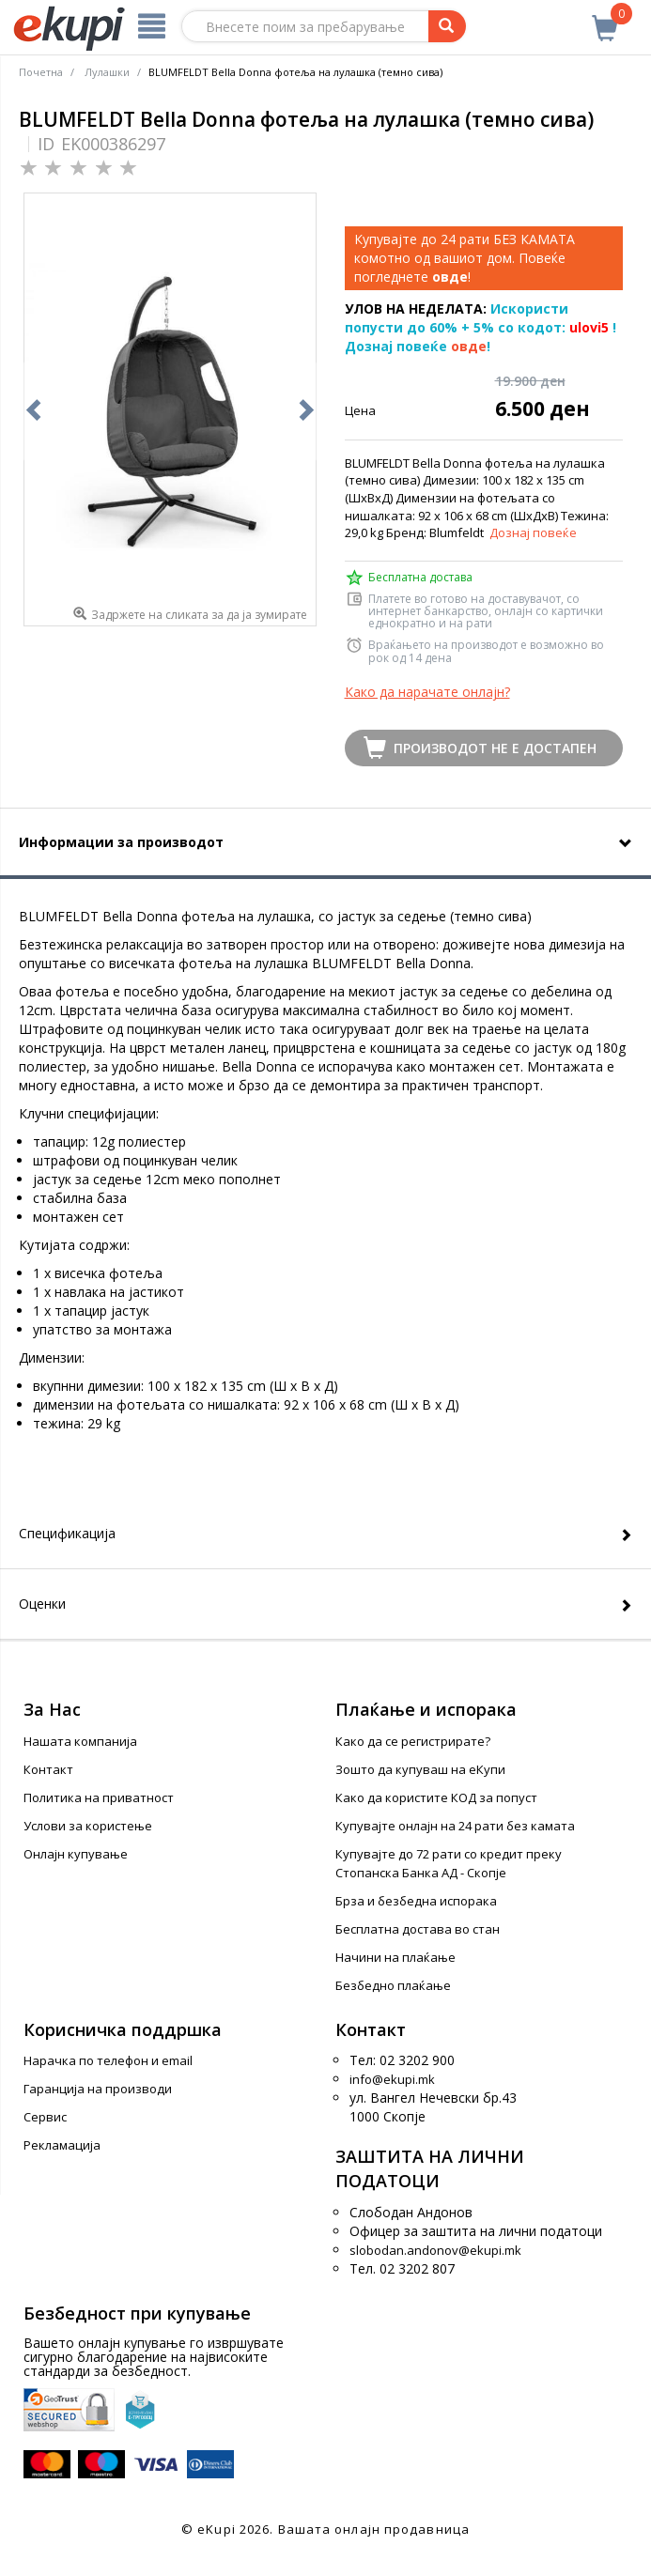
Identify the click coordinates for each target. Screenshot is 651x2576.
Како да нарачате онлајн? (427, 692)
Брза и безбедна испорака (416, 1900)
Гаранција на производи (97, 2088)
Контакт (48, 1769)
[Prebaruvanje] (447, 26)
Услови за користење (87, 1825)
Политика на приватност (98, 1797)
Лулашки (107, 72)
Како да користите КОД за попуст (436, 1797)
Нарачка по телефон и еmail (108, 2060)
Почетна (41, 72)
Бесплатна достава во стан (417, 1928)
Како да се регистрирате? (412, 1741)
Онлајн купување (75, 1853)
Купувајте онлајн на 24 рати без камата (455, 1825)
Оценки (42, 1603)
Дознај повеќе (533, 532)
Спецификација (67, 1533)
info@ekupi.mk (392, 2079)
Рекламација (62, 2144)
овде (469, 346)
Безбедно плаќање (393, 1985)
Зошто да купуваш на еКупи (420, 1769)
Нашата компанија (80, 1741)
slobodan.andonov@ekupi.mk (435, 2250)
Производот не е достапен (495, 748)
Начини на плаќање (395, 1957)
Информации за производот (121, 842)
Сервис (45, 2116)
